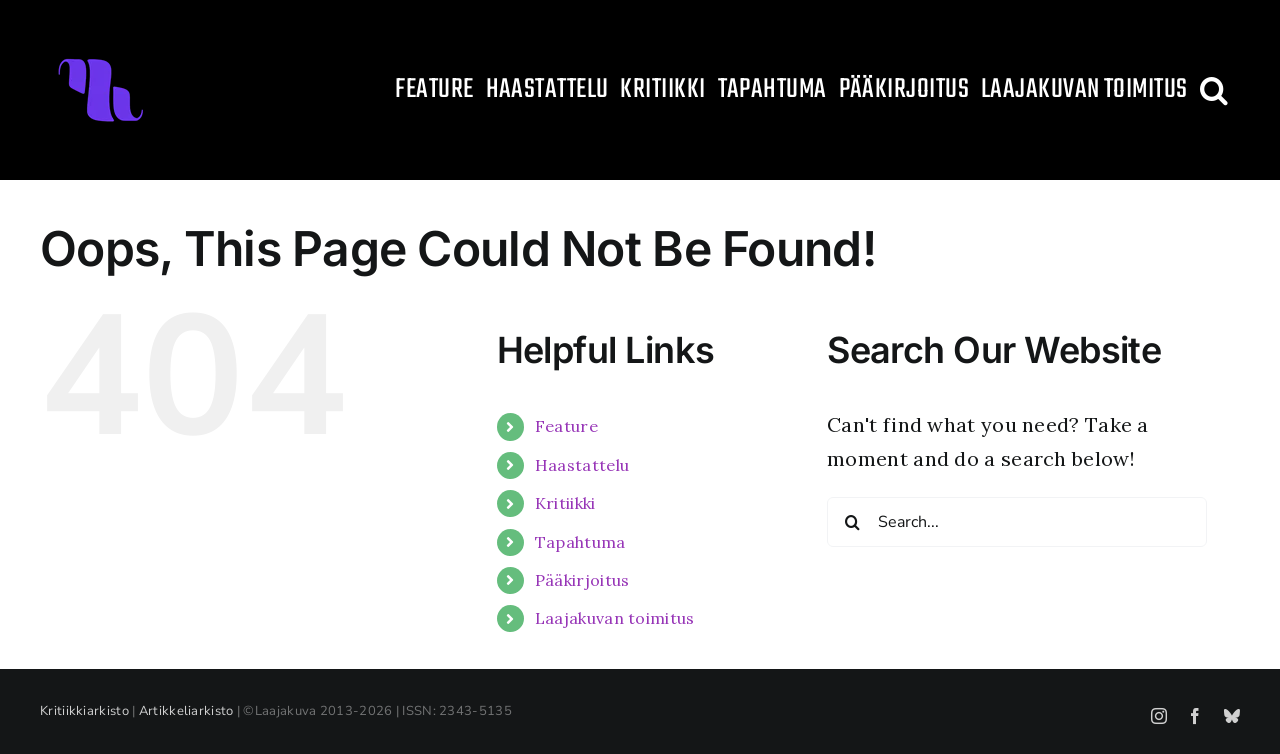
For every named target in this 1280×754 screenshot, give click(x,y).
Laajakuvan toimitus (615, 618)
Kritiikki (565, 503)
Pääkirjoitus (582, 580)
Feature (566, 426)
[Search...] (1017, 522)
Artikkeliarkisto (186, 711)
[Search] (852, 522)
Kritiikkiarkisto (84, 711)
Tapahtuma (580, 542)
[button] (1214, 90)
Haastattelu (582, 465)
